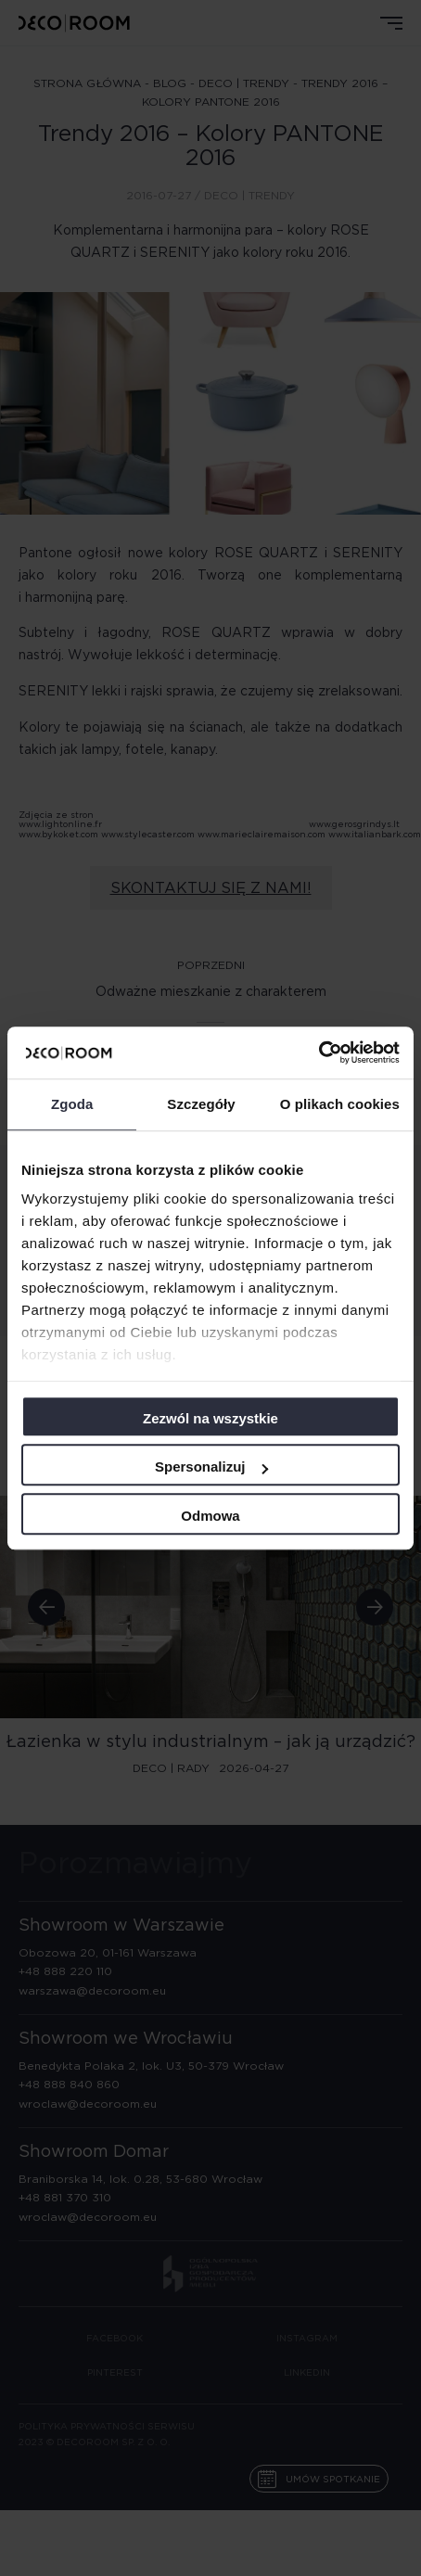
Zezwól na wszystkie (210, 1418)
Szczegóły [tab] (201, 1104)
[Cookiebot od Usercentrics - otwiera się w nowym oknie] (318, 1052)
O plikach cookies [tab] (340, 1104)
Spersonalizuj (211, 1466)
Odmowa (210, 1516)
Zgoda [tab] (72, 1104)
